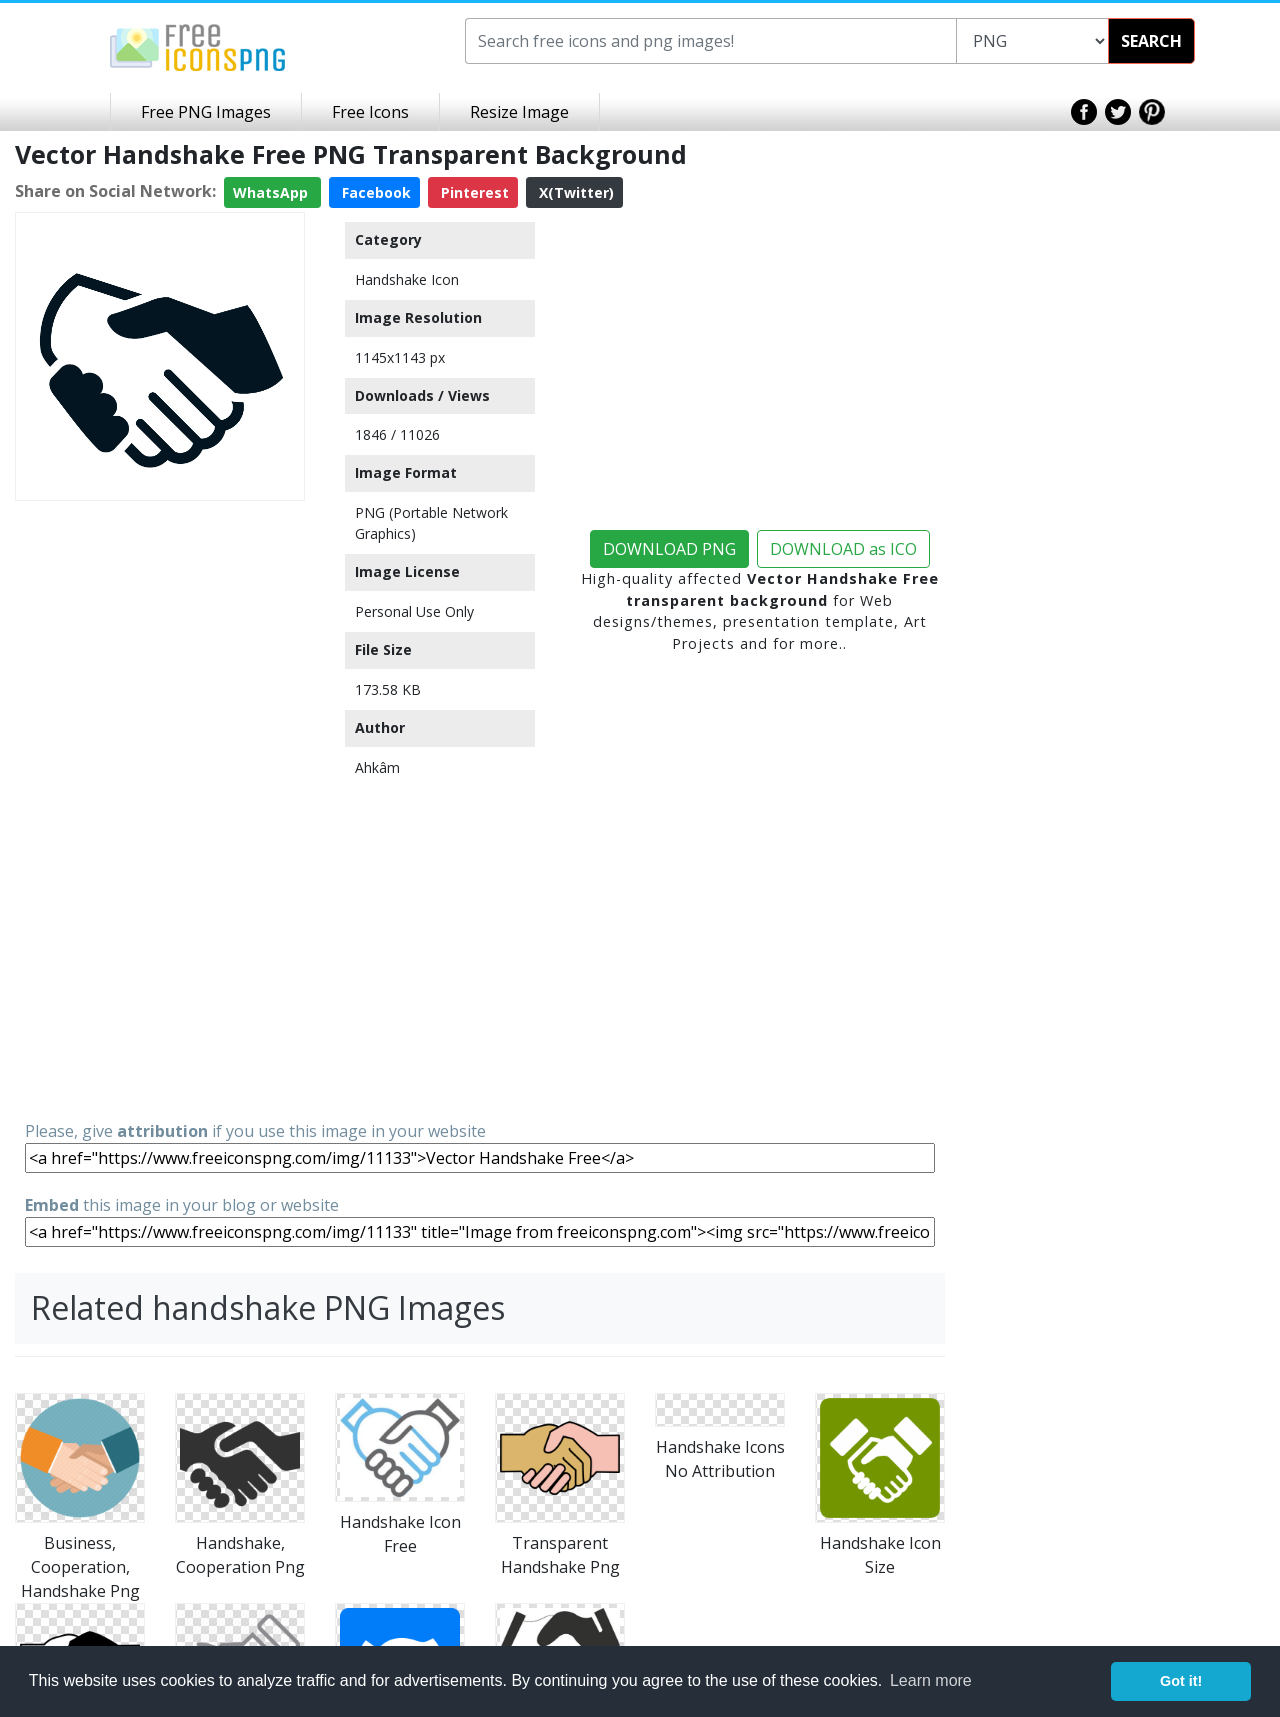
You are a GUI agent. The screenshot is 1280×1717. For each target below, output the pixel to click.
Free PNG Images (206, 112)
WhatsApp (272, 192)
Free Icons (370, 112)
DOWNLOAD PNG (669, 549)
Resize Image (519, 112)
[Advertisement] (160, 809)
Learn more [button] (931, 1680)
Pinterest (473, 192)
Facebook (374, 192)
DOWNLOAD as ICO (843, 549)
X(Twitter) (574, 192)
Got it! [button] (1181, 1681)
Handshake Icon (407, 279)
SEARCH (1151, 41)
